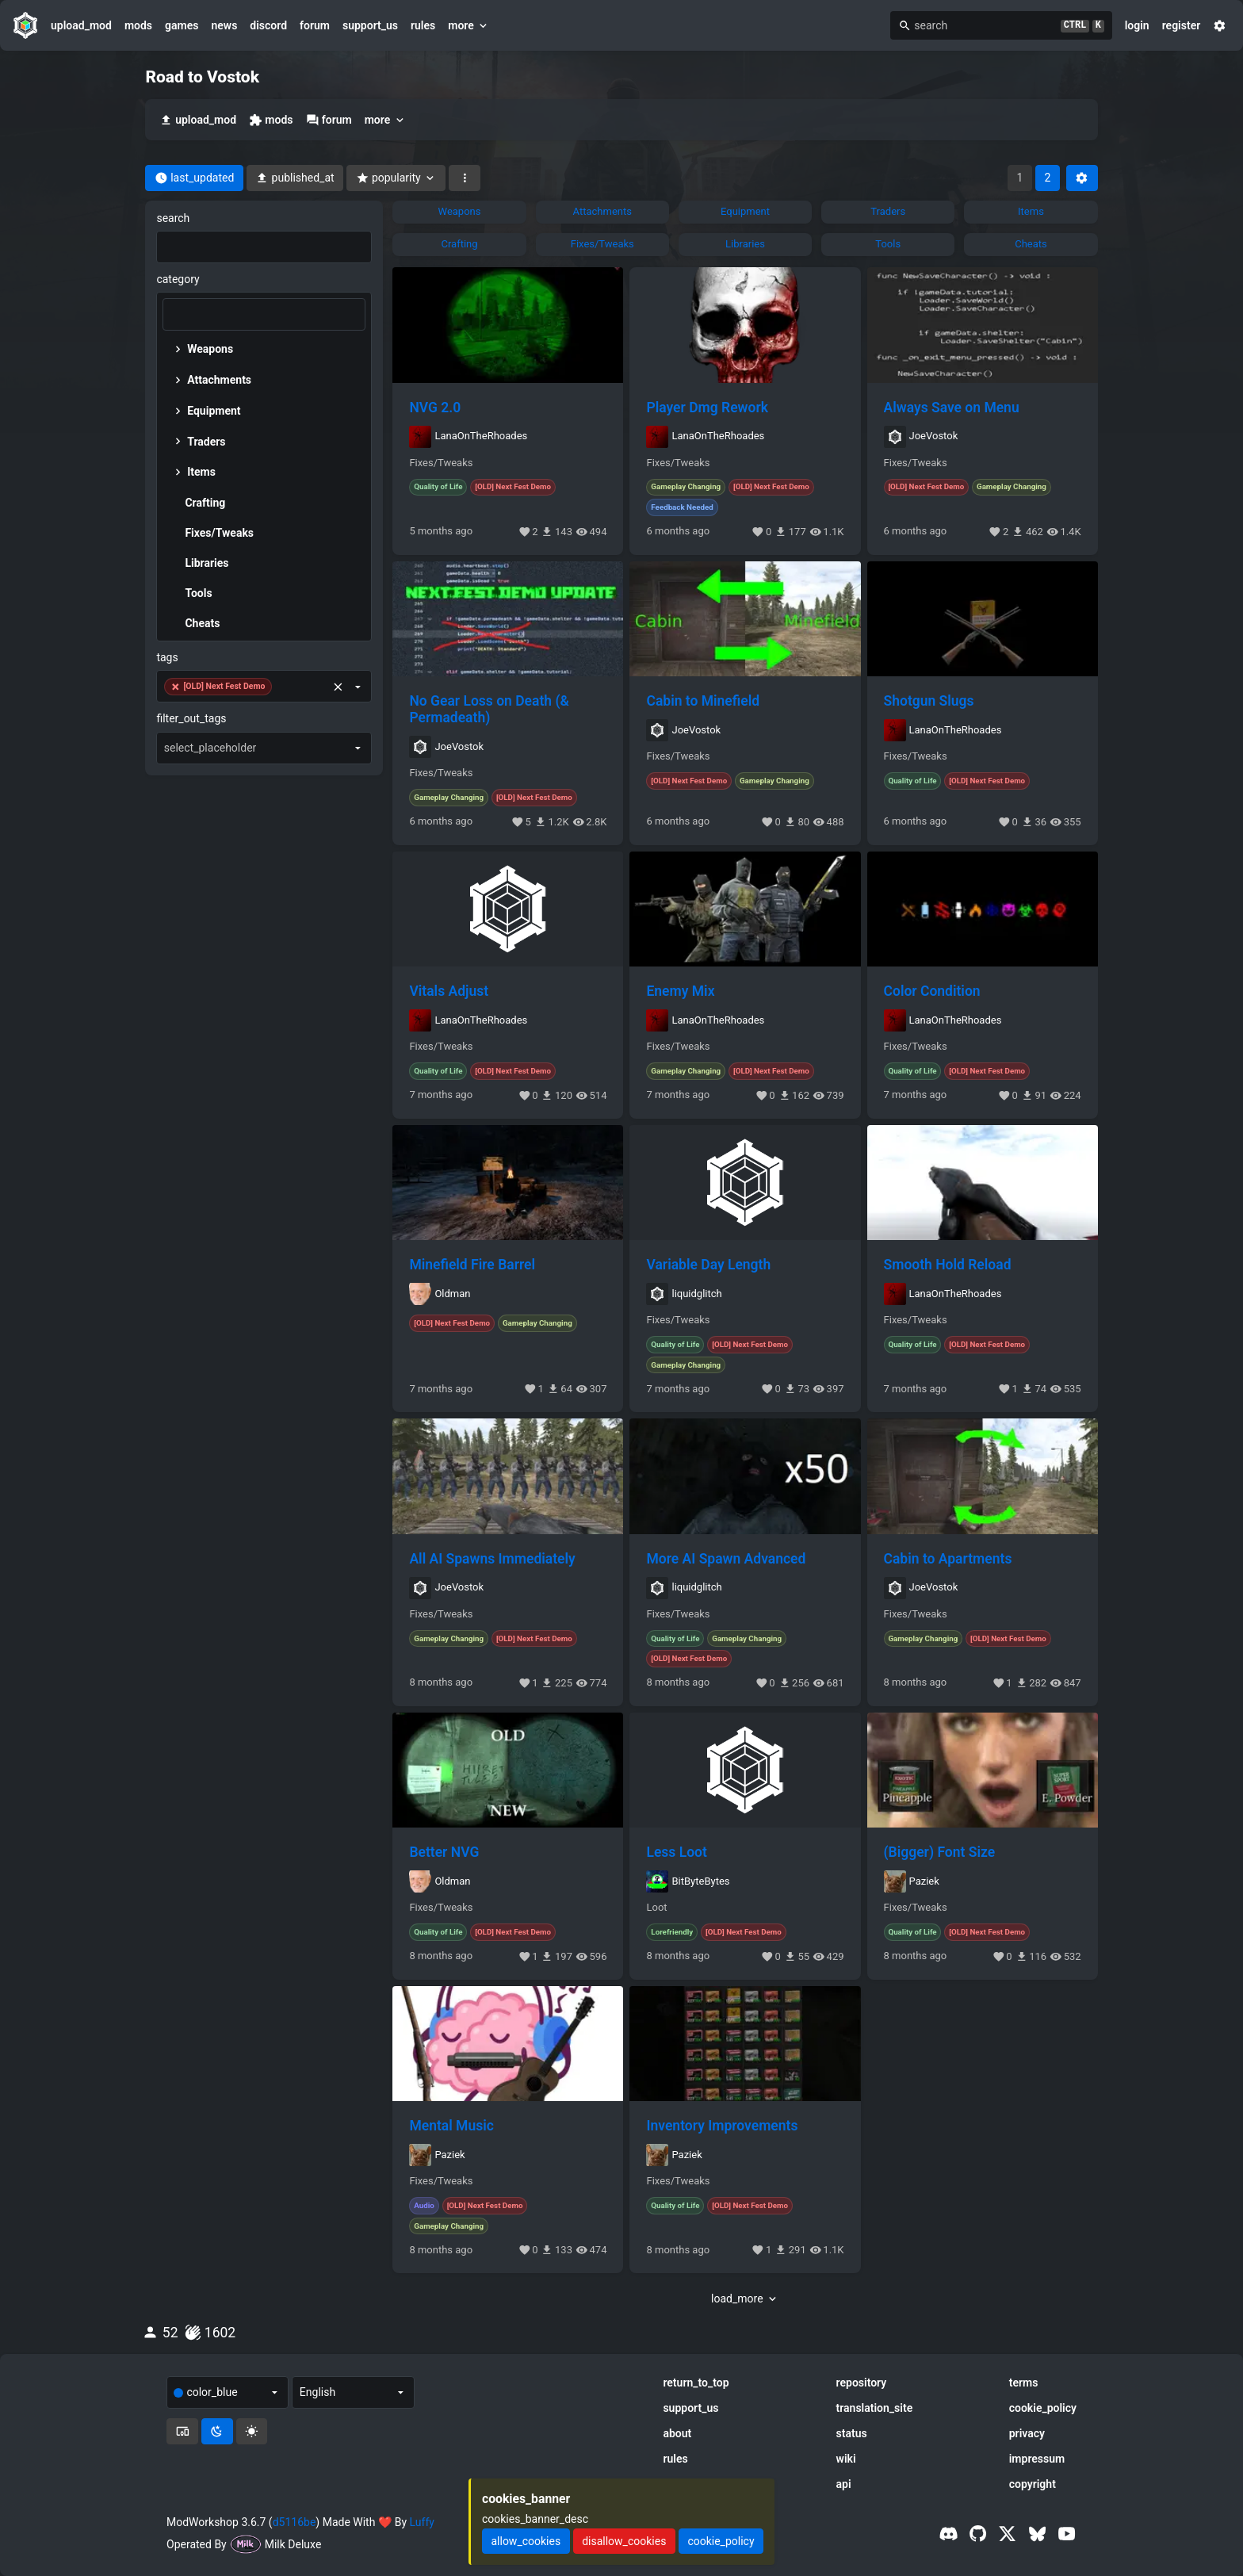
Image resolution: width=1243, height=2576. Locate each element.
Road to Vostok (202, 76)
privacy (1027, 2433)
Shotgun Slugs (929, 701)
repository (861, 2382)
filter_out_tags (191, 718)
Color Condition (932, 991)
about (677, 2433)
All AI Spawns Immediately (492, 1559)
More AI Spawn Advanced (725, 1559)
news (224, 25)
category (177, 279)
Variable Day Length (708, 1265)
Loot (656, 1907)
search (172, 218)
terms (1023, 2382)
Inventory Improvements (721, 2126)
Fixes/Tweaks (440, 463)
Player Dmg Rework (706, 407)
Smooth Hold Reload (948, 1265)
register (1181, 25)
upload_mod (81, 25)
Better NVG (444, 1852)
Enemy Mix (680, 991)
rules (423, 25)
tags (167, 657)
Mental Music (451, 2126)
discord (268, 25)
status (851, 2433)
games (181, 25)
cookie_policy (1043, 2408)
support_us (370, 25)
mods (138, 25)
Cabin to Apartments (948, 1559)
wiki (846, 2458)
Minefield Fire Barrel (472, 1265)
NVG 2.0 (435, 407)
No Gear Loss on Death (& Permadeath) (488, 709)
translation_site (874, 2408)
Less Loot (676, 1852)
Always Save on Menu (951, 407)
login (1137, 25)
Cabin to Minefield (702, 701)
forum (315, 25)
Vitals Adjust (448, 991)
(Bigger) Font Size (940, 1852)
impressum (1037, 2458)
